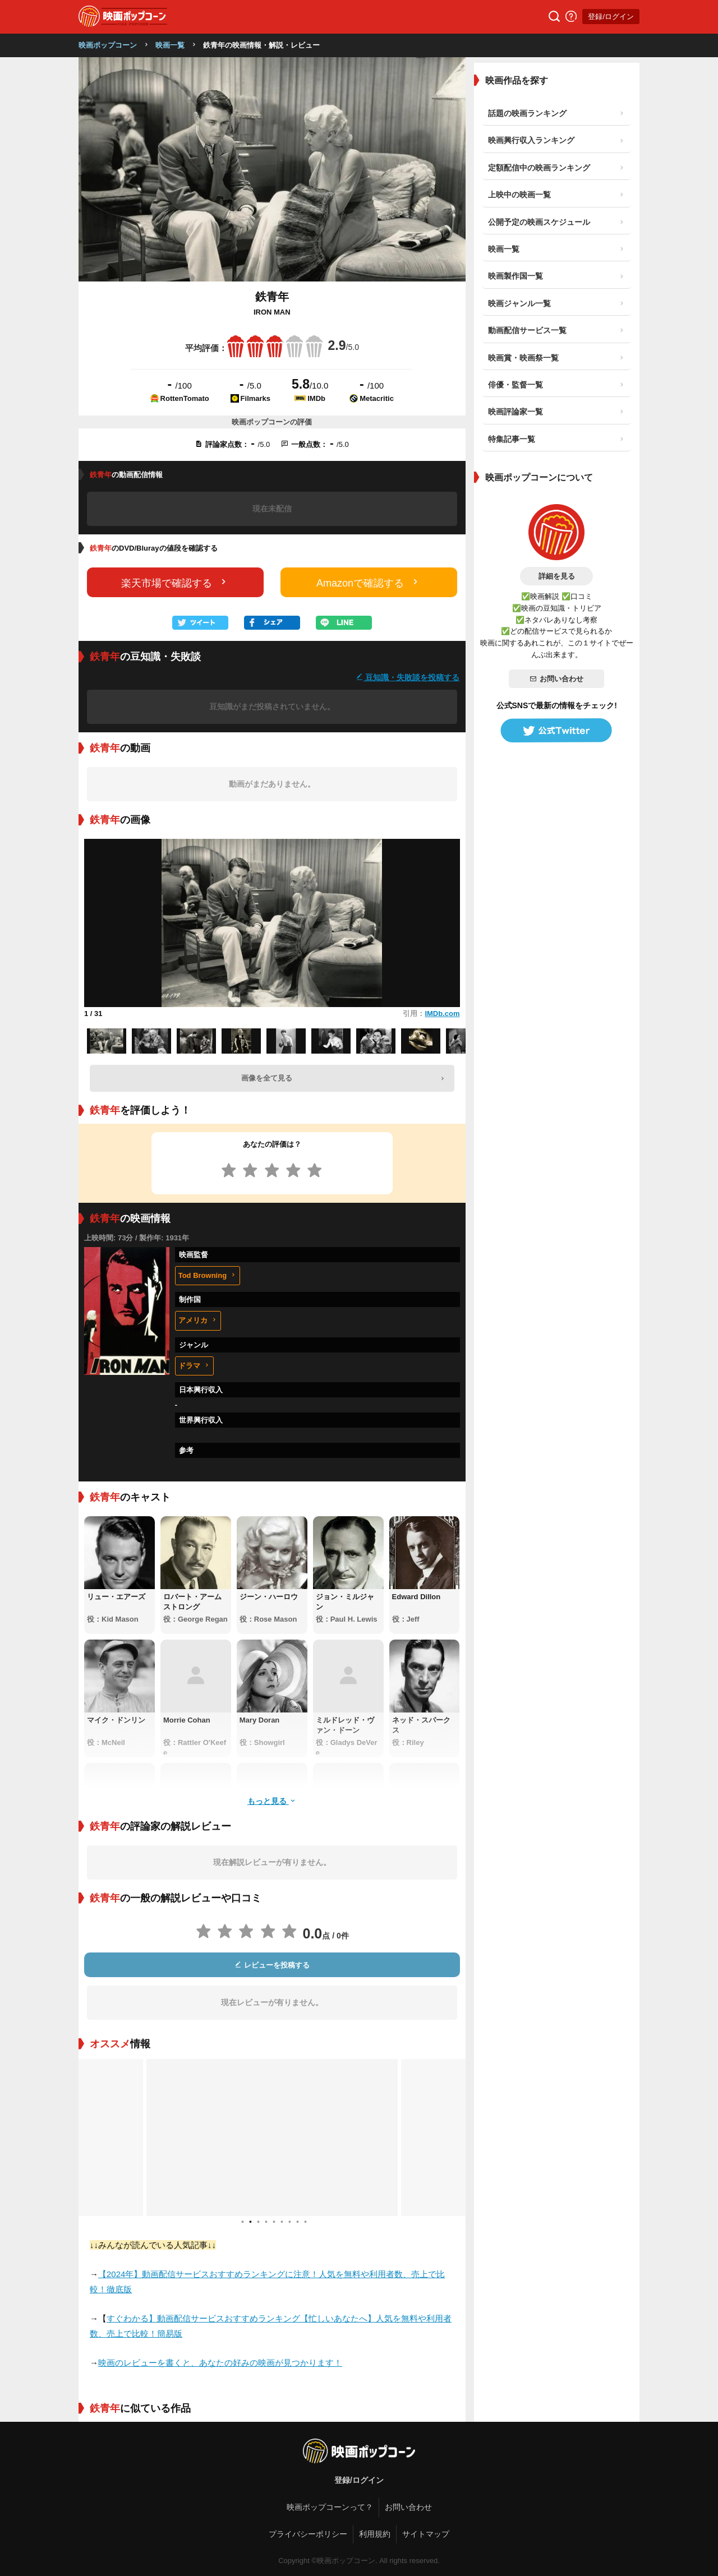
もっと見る (272, 1801)
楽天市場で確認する (175, 582)
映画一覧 (170, 45)
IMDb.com (442, 1013)
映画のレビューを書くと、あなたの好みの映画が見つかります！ (220, 2362)
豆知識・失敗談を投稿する (408, 677)
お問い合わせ (556, 679)
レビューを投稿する (272, 1965)
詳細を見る (556, 576)
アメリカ (198, 1320)
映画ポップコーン (108, 45)
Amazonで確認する (368, 582)
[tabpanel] (272, 2137)
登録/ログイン (611, 16)
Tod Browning (207, 1275)
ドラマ (194, 1365)
